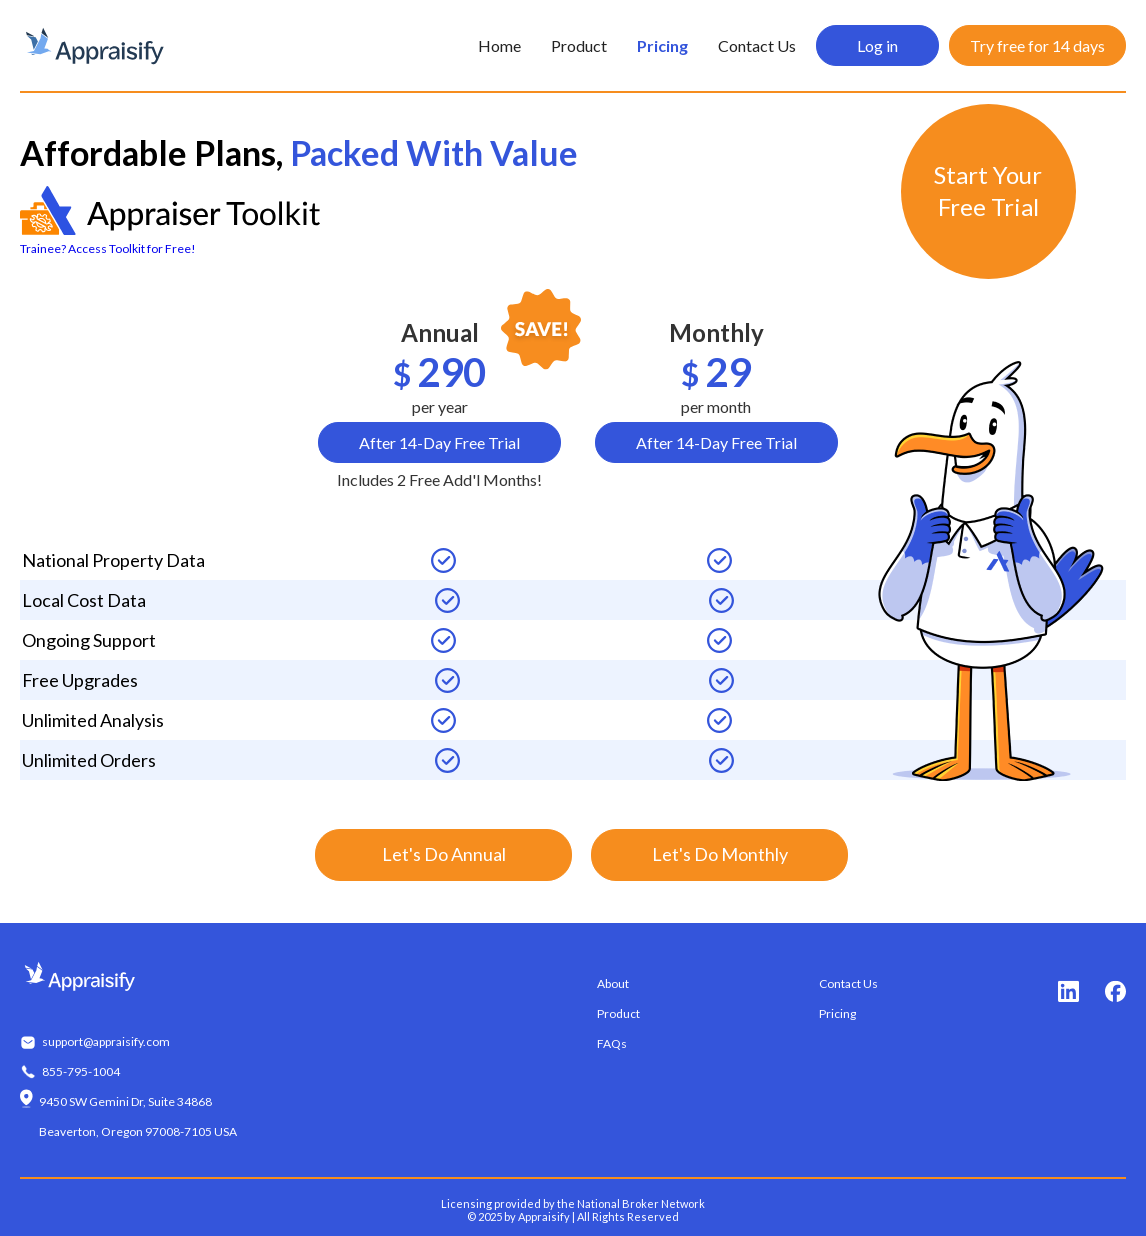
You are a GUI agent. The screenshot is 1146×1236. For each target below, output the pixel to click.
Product (579, 45)
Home (499, 45)
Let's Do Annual (444, 854)
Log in (877, 45)
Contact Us (757, 45)
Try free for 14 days (1037, 45)
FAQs (612, 1043)
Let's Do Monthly (720, 854)
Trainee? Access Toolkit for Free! (108, 248)
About (613, 983)
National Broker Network (641, 1203)
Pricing (662, 45)
